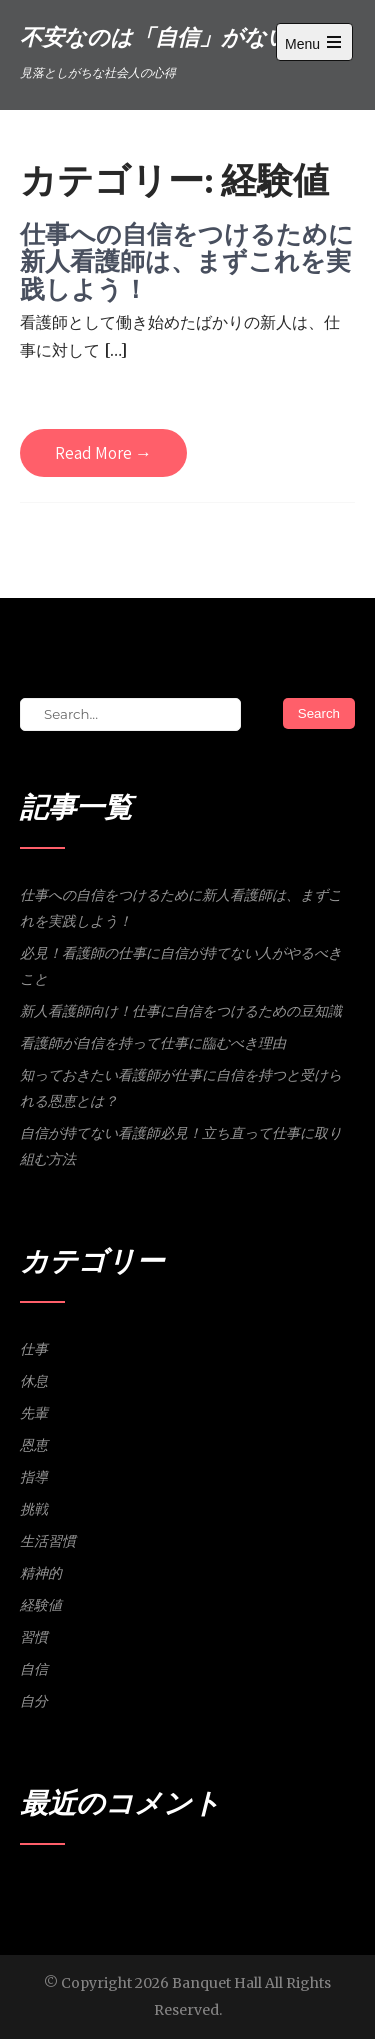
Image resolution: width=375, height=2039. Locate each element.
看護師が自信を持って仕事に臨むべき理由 (153, 1043)
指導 (34, 1477)
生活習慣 (48, 1541)
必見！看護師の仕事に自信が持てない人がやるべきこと (181, 966)
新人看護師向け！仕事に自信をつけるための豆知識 (181, 1011)
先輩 (34, 1413)
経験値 (41, 1605)
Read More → (103, 453)
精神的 (41, 1573)
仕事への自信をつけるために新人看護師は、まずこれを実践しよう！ (187, 261)
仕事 (34, 1349)
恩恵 (34, 1445)
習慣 (34, 1637)
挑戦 (34, 1509)
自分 (34, 1701)
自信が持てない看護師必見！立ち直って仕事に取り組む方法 (181, 1146)
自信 (34, 1669)
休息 (34, 1381)
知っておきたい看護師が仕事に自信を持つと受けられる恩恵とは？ (181, 1088)
